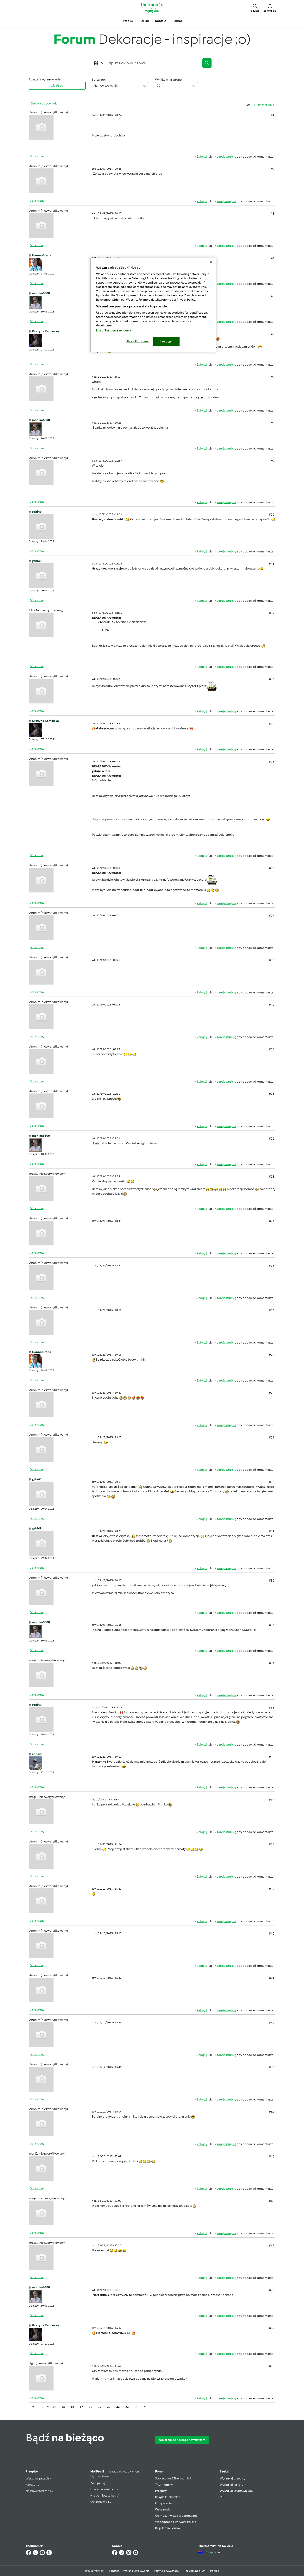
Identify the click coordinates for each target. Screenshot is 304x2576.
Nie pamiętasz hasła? (105, 2495)
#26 (271, 1310)
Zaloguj (202, 156)
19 (101, 2406)
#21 (271, 1094)
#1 (272, 115)
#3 (272, 213)
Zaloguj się (97, 2483)
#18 (271, 960)
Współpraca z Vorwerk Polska (175, 2522)
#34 (271, 1663)
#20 (271, 1049)
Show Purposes (137, 341)
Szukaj (224, 2471)
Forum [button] (144, 21)
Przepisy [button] (127, 21)
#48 (271, 2290)
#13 (271, 679)
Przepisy (32, 2471)
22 (128, 2406)
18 (92, 2406)
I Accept (166, 341)
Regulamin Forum (167, 2528)
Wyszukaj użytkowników (236, 2491)
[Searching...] (153, 63)
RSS (222, 2497)
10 (176, 85)
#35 (271, 1708)
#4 (272, 258)
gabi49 (36, 511)
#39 (271, 1889)
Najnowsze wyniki (120, 85)
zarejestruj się (226, 156)
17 (82, 2406)
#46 (271, 2201)
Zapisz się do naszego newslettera (182, 2440)
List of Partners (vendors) (113, 330)
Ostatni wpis (265, 105)
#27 (271, 1355)
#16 (271, 868)
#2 (272, 169)
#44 (271, 2112)
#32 (271, 1580)
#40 (271, 1933)
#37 (271, 1800)
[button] (255, 7)
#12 (271, 613)
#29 (271, 1437)
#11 (271, 564)
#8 (272, 423)
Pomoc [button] (177, 21)
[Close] (211, 262)
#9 (272, 461)
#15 (271, 762)
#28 (271, 1393)
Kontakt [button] (160, 21)
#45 (271, 2156)
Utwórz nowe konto (104, 2489)
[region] (153, 305)
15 (64, 2406)
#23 (271, 1176)
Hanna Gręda (41, 255)
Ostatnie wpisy (100, 2502)
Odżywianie (163, 2503)
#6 (272, 334)
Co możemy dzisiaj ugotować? (176, 2515)
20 (110, 2406)
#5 (272, 296)
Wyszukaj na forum (233, 2484)
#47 (271, 2245)
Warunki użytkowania (136, 2571)
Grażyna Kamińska (45, 331)
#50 (271, 2366)
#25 (271, 1266)
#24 (271, 1221)
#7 (272, 377)
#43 (271, 2067)
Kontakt (114, 2571)
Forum (159, 2471)
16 (73, 2406)
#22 (271, 1138)
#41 (271, 1978)
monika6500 (41, 293)
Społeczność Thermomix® (173, 2478)
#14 (271, 724)
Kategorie (32, 2484)
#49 (271, 2328)
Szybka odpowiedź (44, 103)
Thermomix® (164, 2484)
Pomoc (214, 2571)
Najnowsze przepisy (39, 2491)
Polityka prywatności (166, 2571)
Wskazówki (163, 2509)
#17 (271, 915)
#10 (271, 514)
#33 (271, 1625)
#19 (271, 1005)
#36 (271, 1757)
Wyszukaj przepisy (38, 2478)
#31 (271, 1531)
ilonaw (37, 1754)
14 (55, 2406)
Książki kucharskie (167, 2497)
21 (119, 2406)
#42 (271, 2023)
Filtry (57, 85)
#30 (271, 1482)
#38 (271, 1844)
